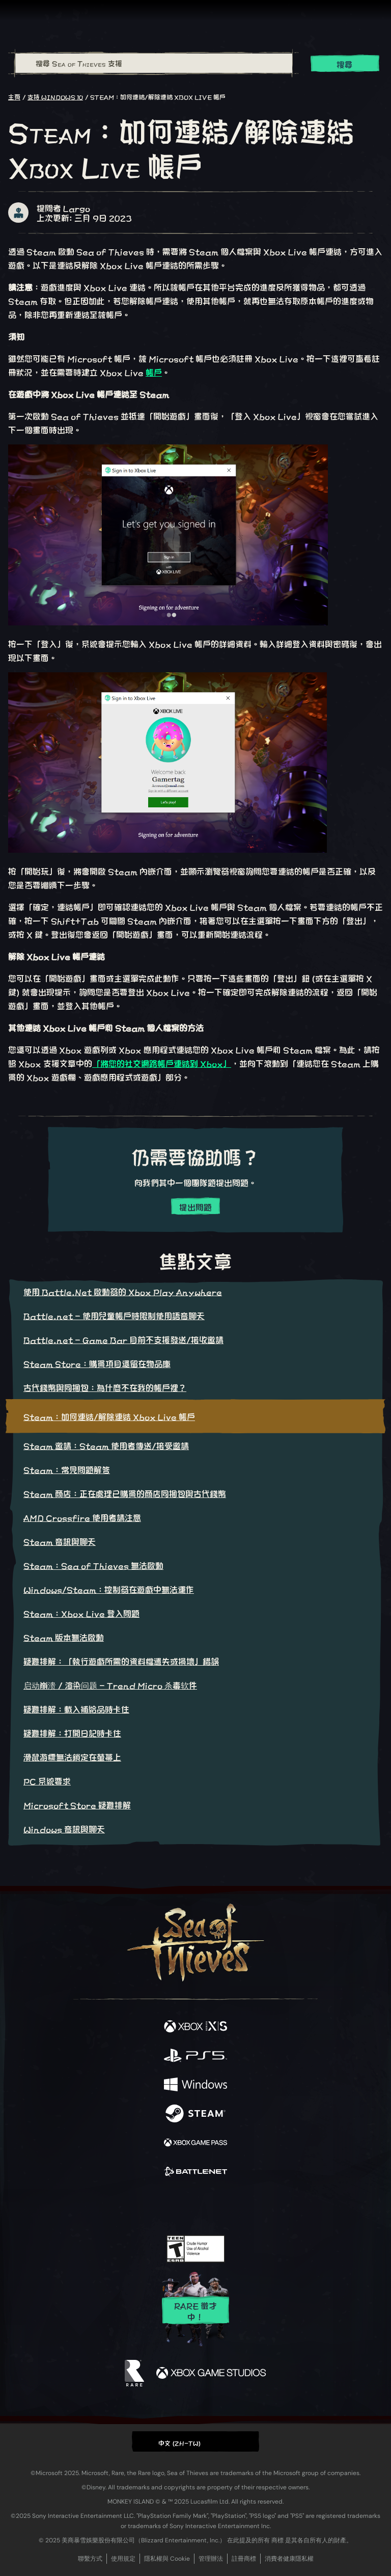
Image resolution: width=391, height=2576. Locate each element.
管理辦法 (211, 2559)
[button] (195, 2441)
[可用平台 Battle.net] (195, 2172)
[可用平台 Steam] (195, 2114)
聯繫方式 (90, 2559)
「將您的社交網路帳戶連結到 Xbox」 (161, 1063)
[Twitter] (142, 2205)
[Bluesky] (267, 2206)
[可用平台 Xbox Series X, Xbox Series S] (195, 2026)
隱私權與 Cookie (167, 2559)
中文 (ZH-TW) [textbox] (179, 2442)
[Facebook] (122, 2205)
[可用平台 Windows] (195, 2084)
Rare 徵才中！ (195, 2310)
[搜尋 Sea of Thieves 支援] (153, 63)
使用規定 (123, 2559)
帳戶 (154, 372)
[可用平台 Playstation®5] (195, 2055)
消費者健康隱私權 (289, 2559)
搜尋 (345, 64)
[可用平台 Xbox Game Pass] (195, 2143)
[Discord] (224, 2206)
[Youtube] (194, 2206)
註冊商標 (244, 2559)
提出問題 (195, 1207)
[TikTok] (246, 2206)
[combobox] (153, 63)
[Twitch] (164, 2206)
